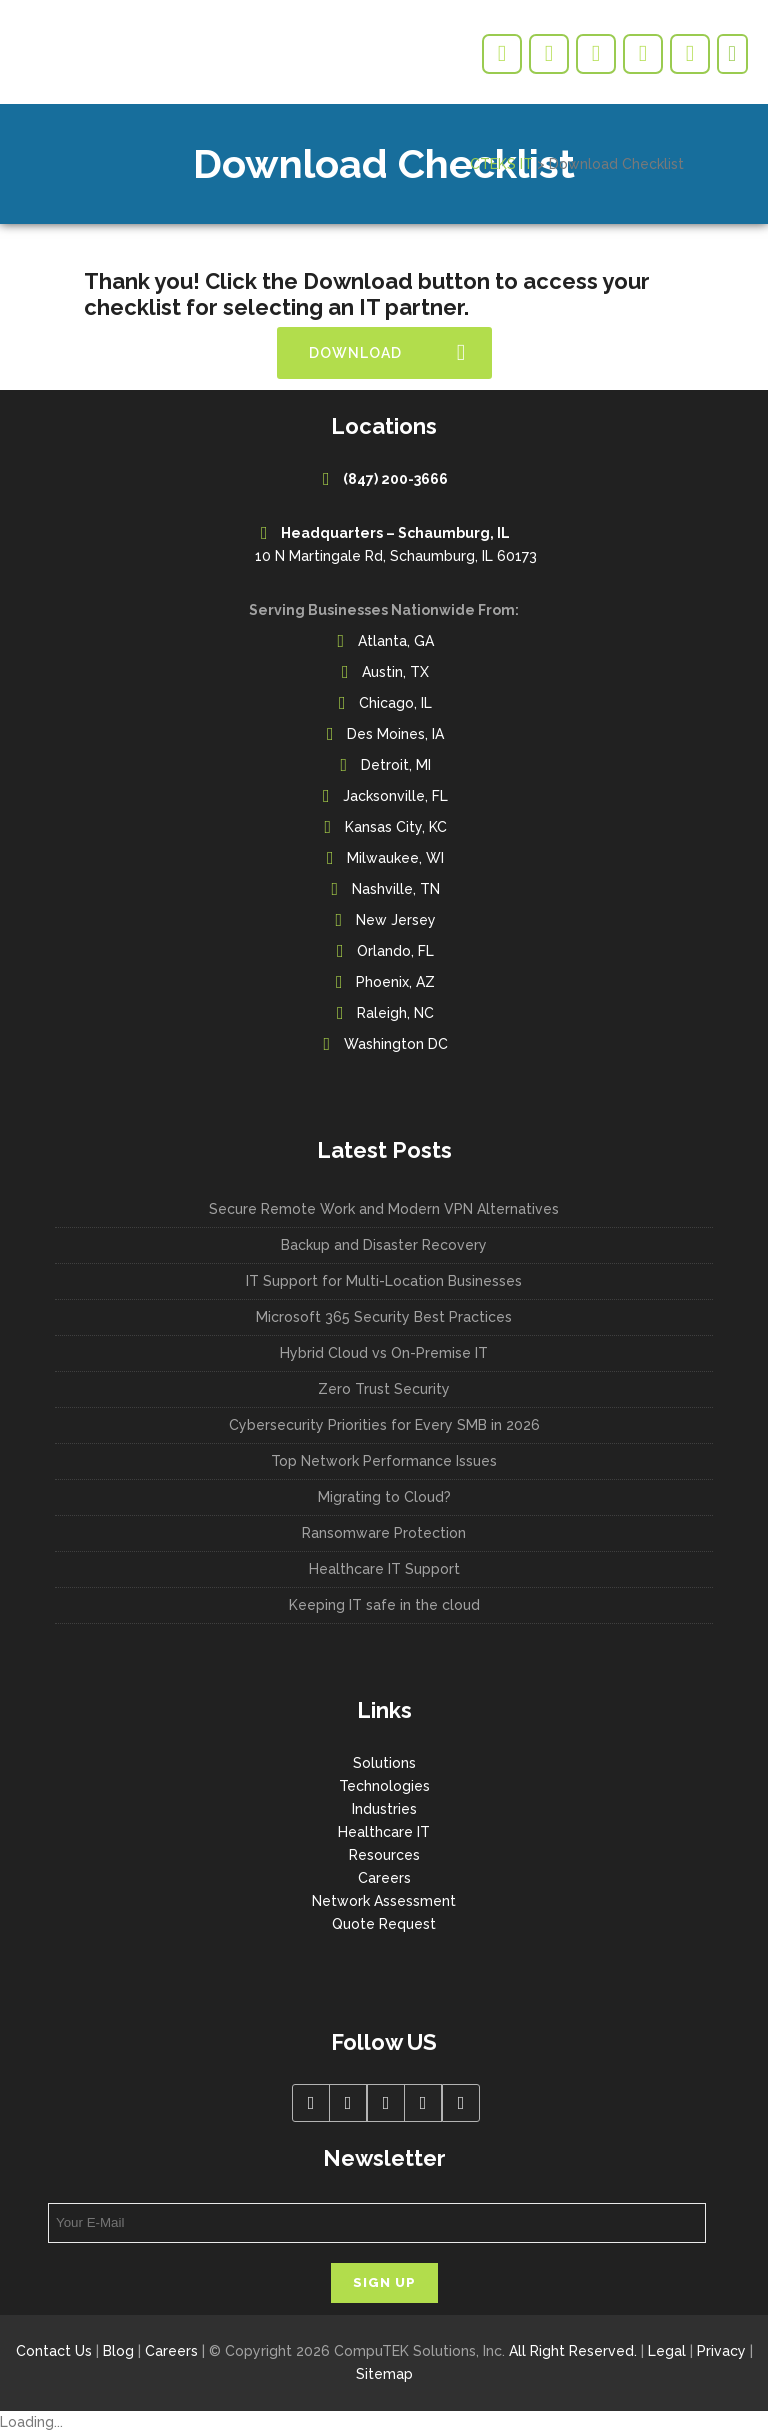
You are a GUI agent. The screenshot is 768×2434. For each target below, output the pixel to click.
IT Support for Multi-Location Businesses (384, 1281)
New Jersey (396, 920)
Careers (384, 1878)
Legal (667, 2351)
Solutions (384, 1763)
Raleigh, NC (395, 1013)
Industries (384, 1809)
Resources (384, 1855)
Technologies (384, 1786)
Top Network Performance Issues (384, 1461)
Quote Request (384, 1924)
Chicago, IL (395, 703)
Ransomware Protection (384, 1533)
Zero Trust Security (384, 1389)
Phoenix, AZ (395, 982)
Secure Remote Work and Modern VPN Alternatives (384, 1209)
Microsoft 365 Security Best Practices (384, 1317)
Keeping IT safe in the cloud (384, 1605)
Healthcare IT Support (384, 1569)
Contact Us (54, 2351)
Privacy (721, 2351)
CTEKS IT (501, 164)
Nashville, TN (396, 889)
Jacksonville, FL (395, 796)
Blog (118, 2351)
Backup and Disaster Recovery (384, 1245)
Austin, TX (395, 672)
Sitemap (384, 2374)
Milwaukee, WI (395, 858)
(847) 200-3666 (395, 479)
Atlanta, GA (396, 641)
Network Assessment (384, 1901)
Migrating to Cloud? (384, 1497)
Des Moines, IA (395, 734)
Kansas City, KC (396, 827)
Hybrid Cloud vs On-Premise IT (384, 1353)
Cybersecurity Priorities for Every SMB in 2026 (384, 1425)
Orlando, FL (395, 951)
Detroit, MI (396, 765)
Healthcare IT (384, 1832)
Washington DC (396, 1044)
